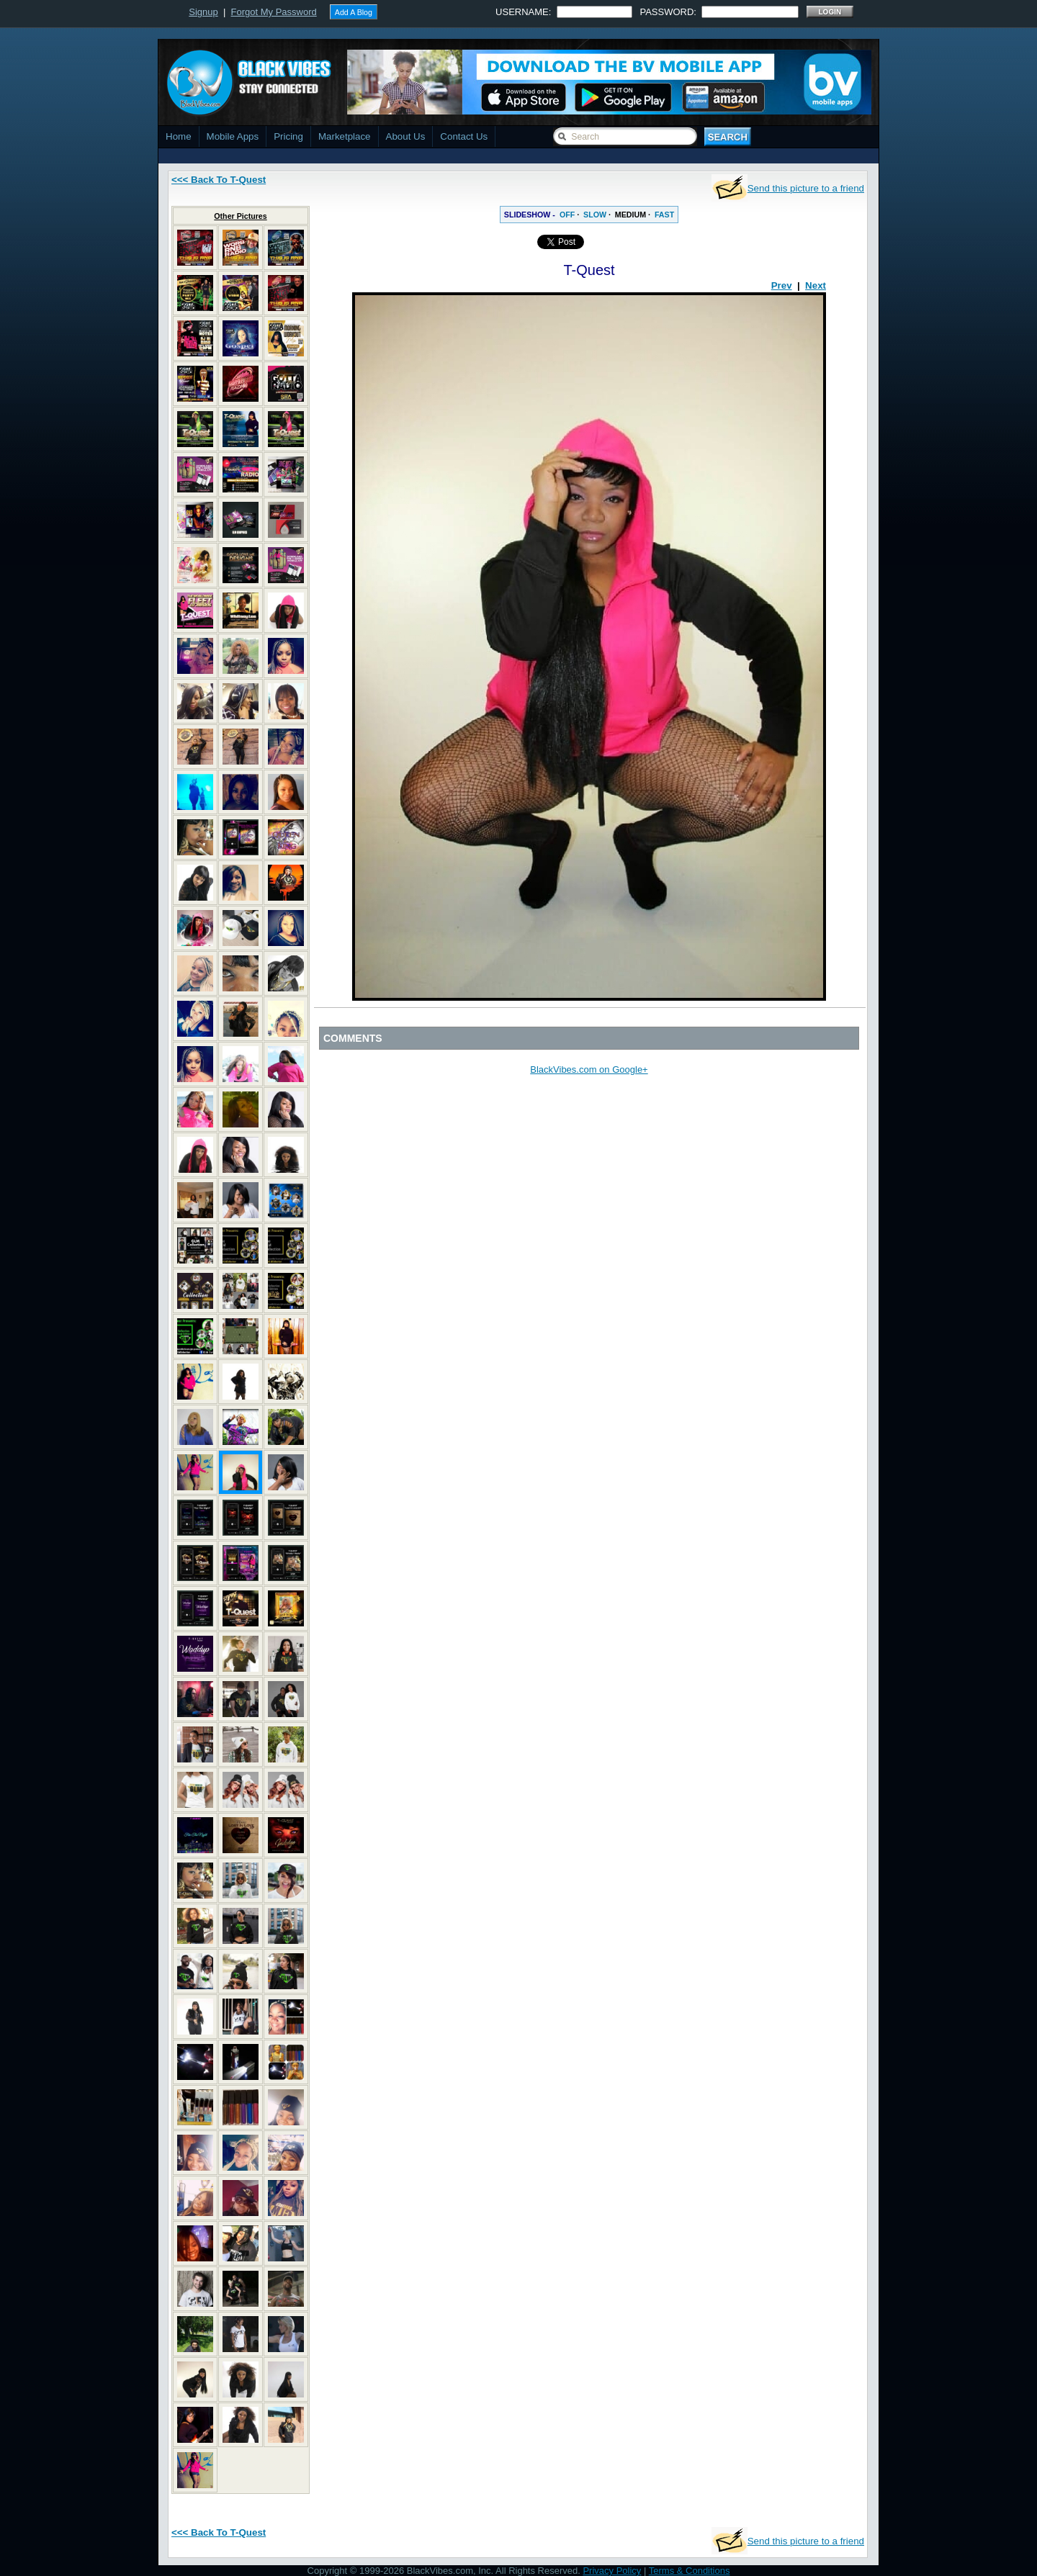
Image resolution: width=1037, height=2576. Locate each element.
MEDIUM (630, 214)
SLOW (594, 214)
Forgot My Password (274, 11)
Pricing (288, 136)
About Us (406, 136)
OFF (567, 214)
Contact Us (464, 136)
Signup (203, 11)
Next (815, 285)
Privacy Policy (612, 2570)
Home (179, 136)
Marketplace (344, 136)
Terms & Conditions (689, 2570)
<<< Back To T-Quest (218, 179)
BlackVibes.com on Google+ (588, 1069)
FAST (664, 214)
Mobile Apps (233, 136)
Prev (781, 285)
